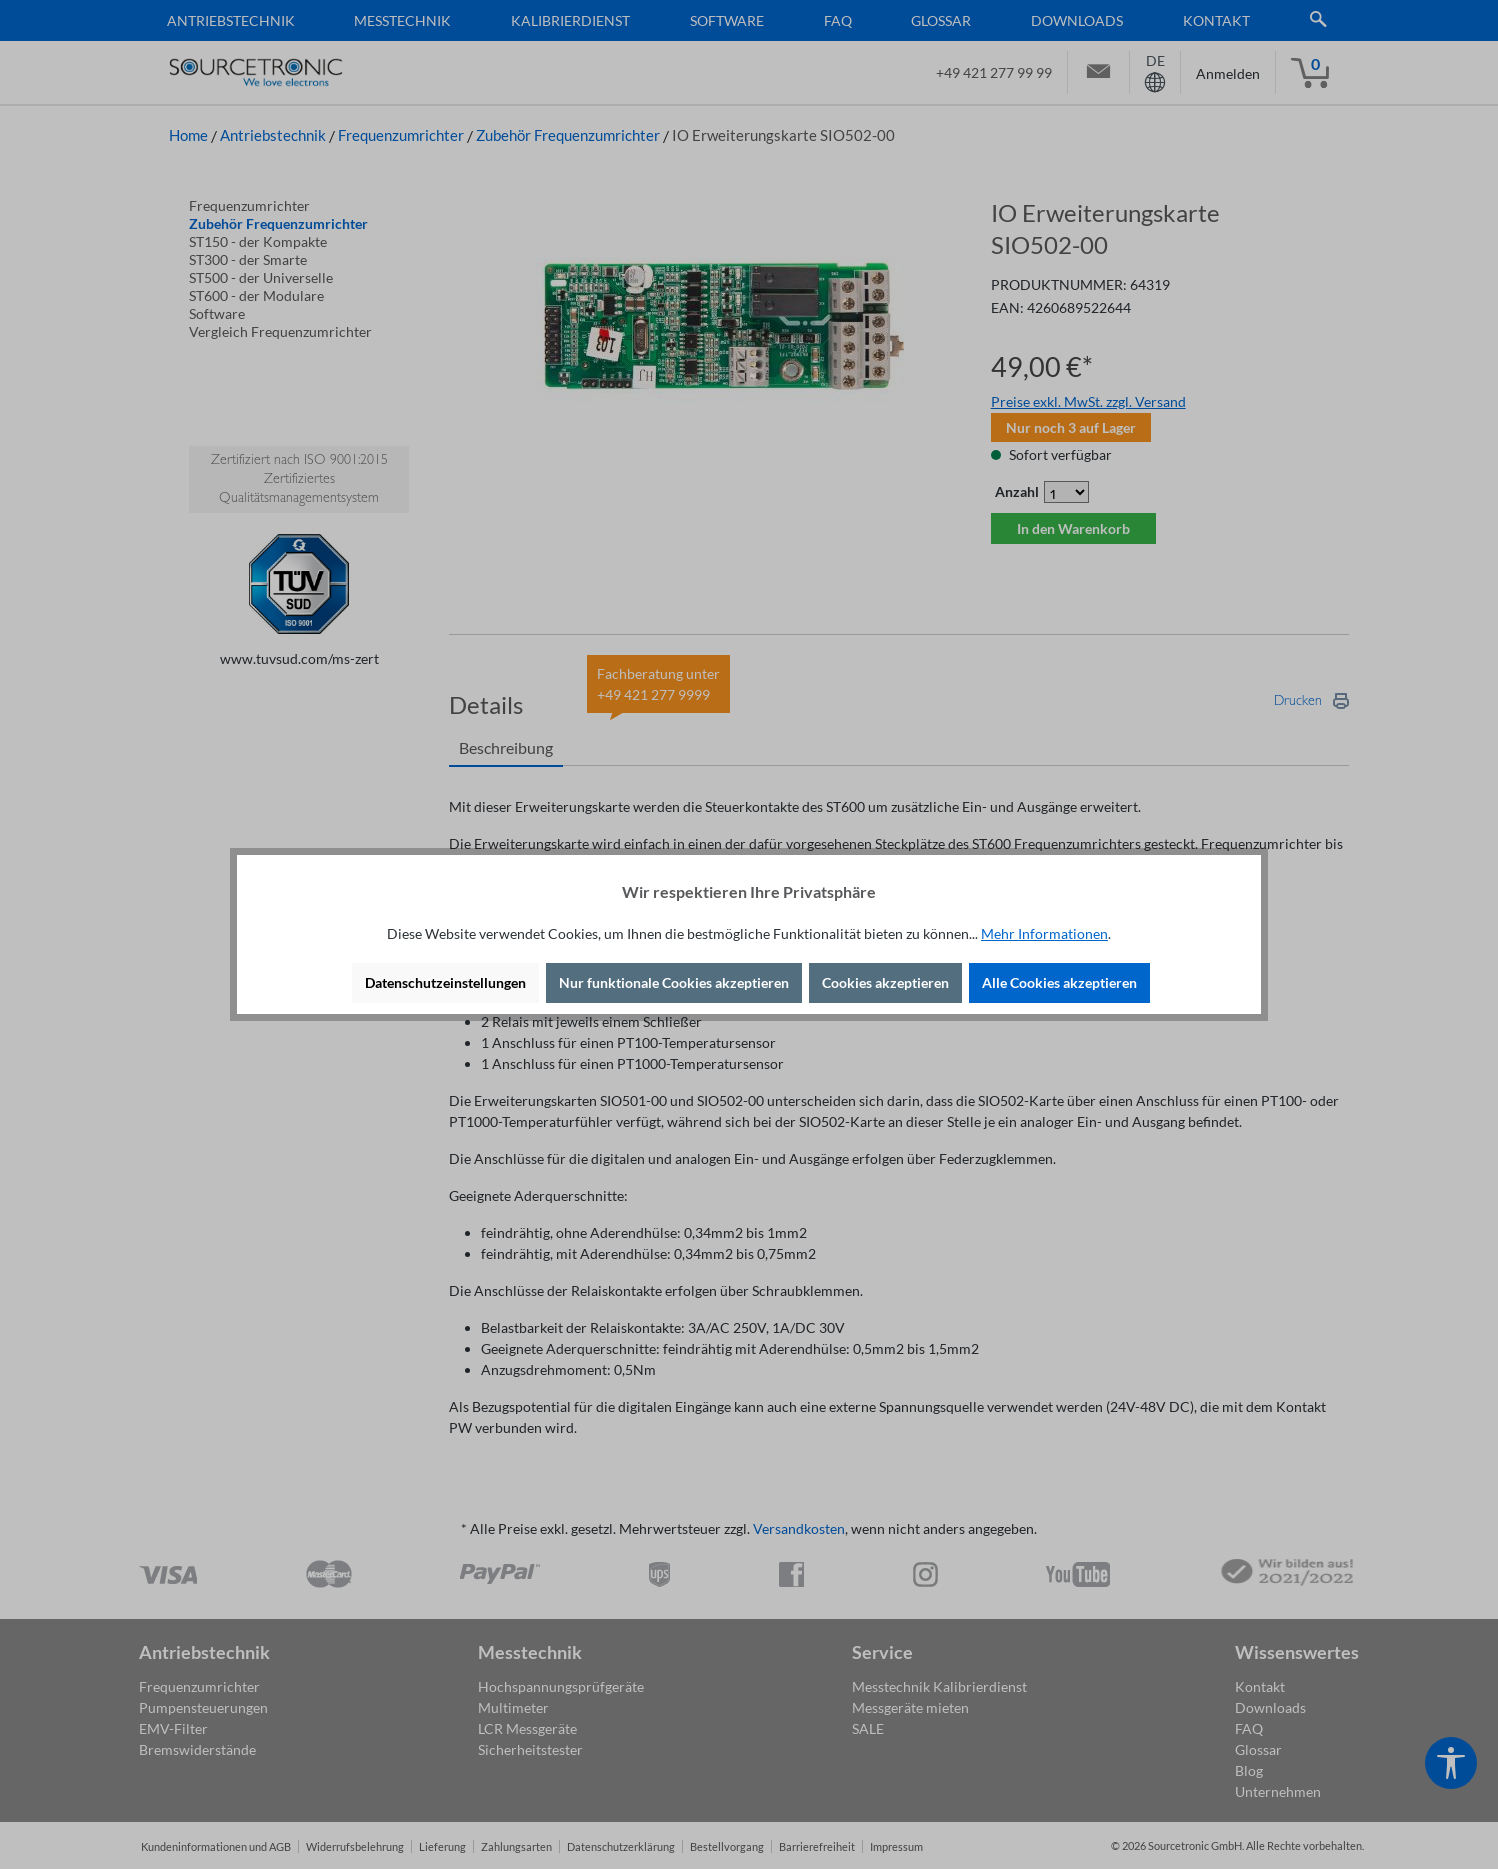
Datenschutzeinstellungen (445, 982)
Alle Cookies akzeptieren (1059, 982)
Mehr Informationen (1044, 933)
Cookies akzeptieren (885, 982)
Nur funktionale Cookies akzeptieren (674, 982)
